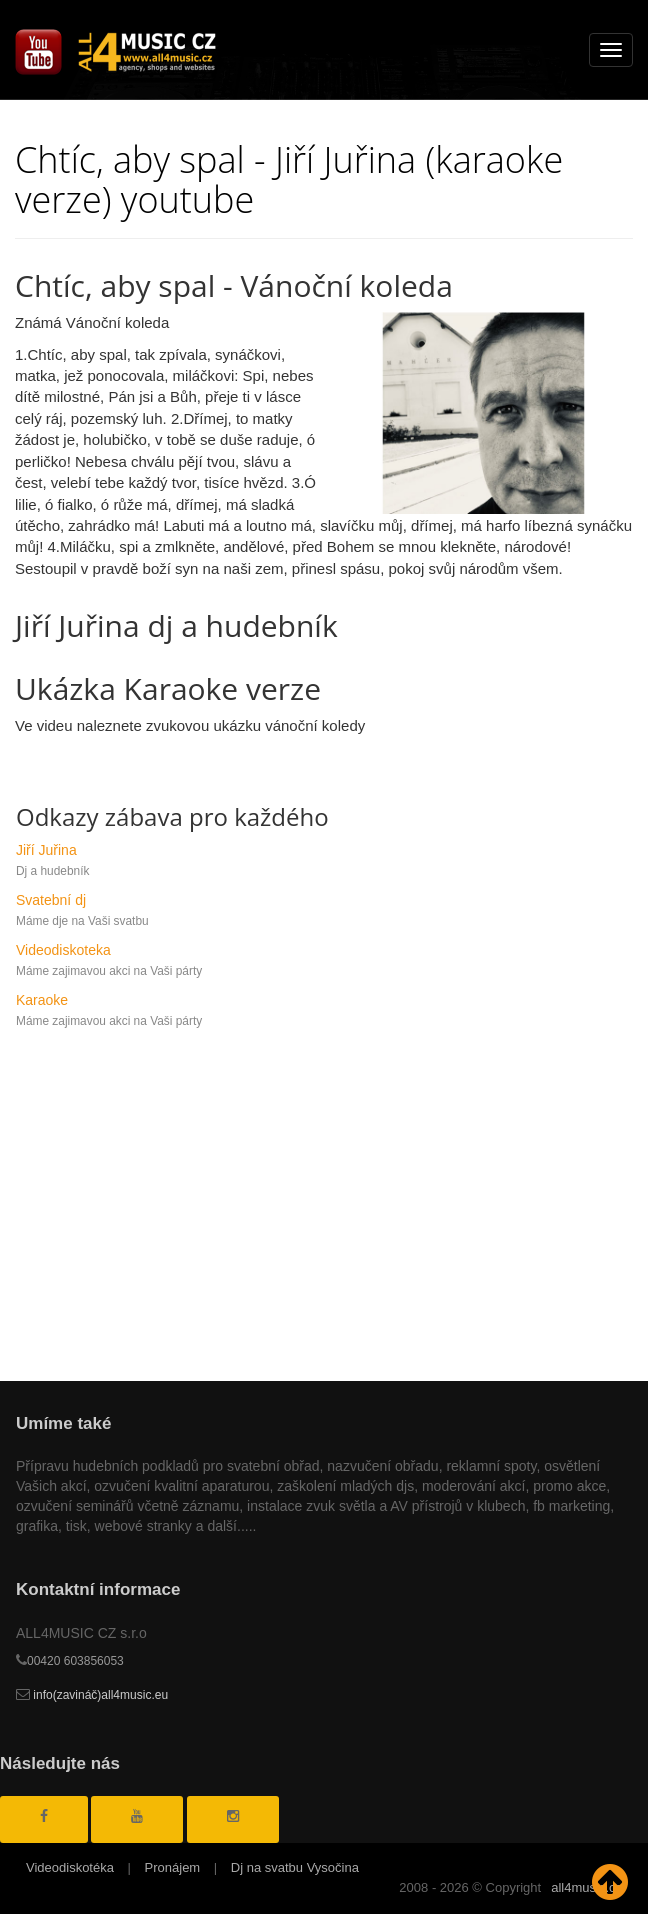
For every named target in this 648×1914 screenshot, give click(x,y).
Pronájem (173, 1867)
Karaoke (42, 1000)
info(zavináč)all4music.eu (92, 1695)
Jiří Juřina (46, 850)
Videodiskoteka (63, 950)
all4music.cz (586, 1887)
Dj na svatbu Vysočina (295, 1867)
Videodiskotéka (70, 1867)
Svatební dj (51, 900)
